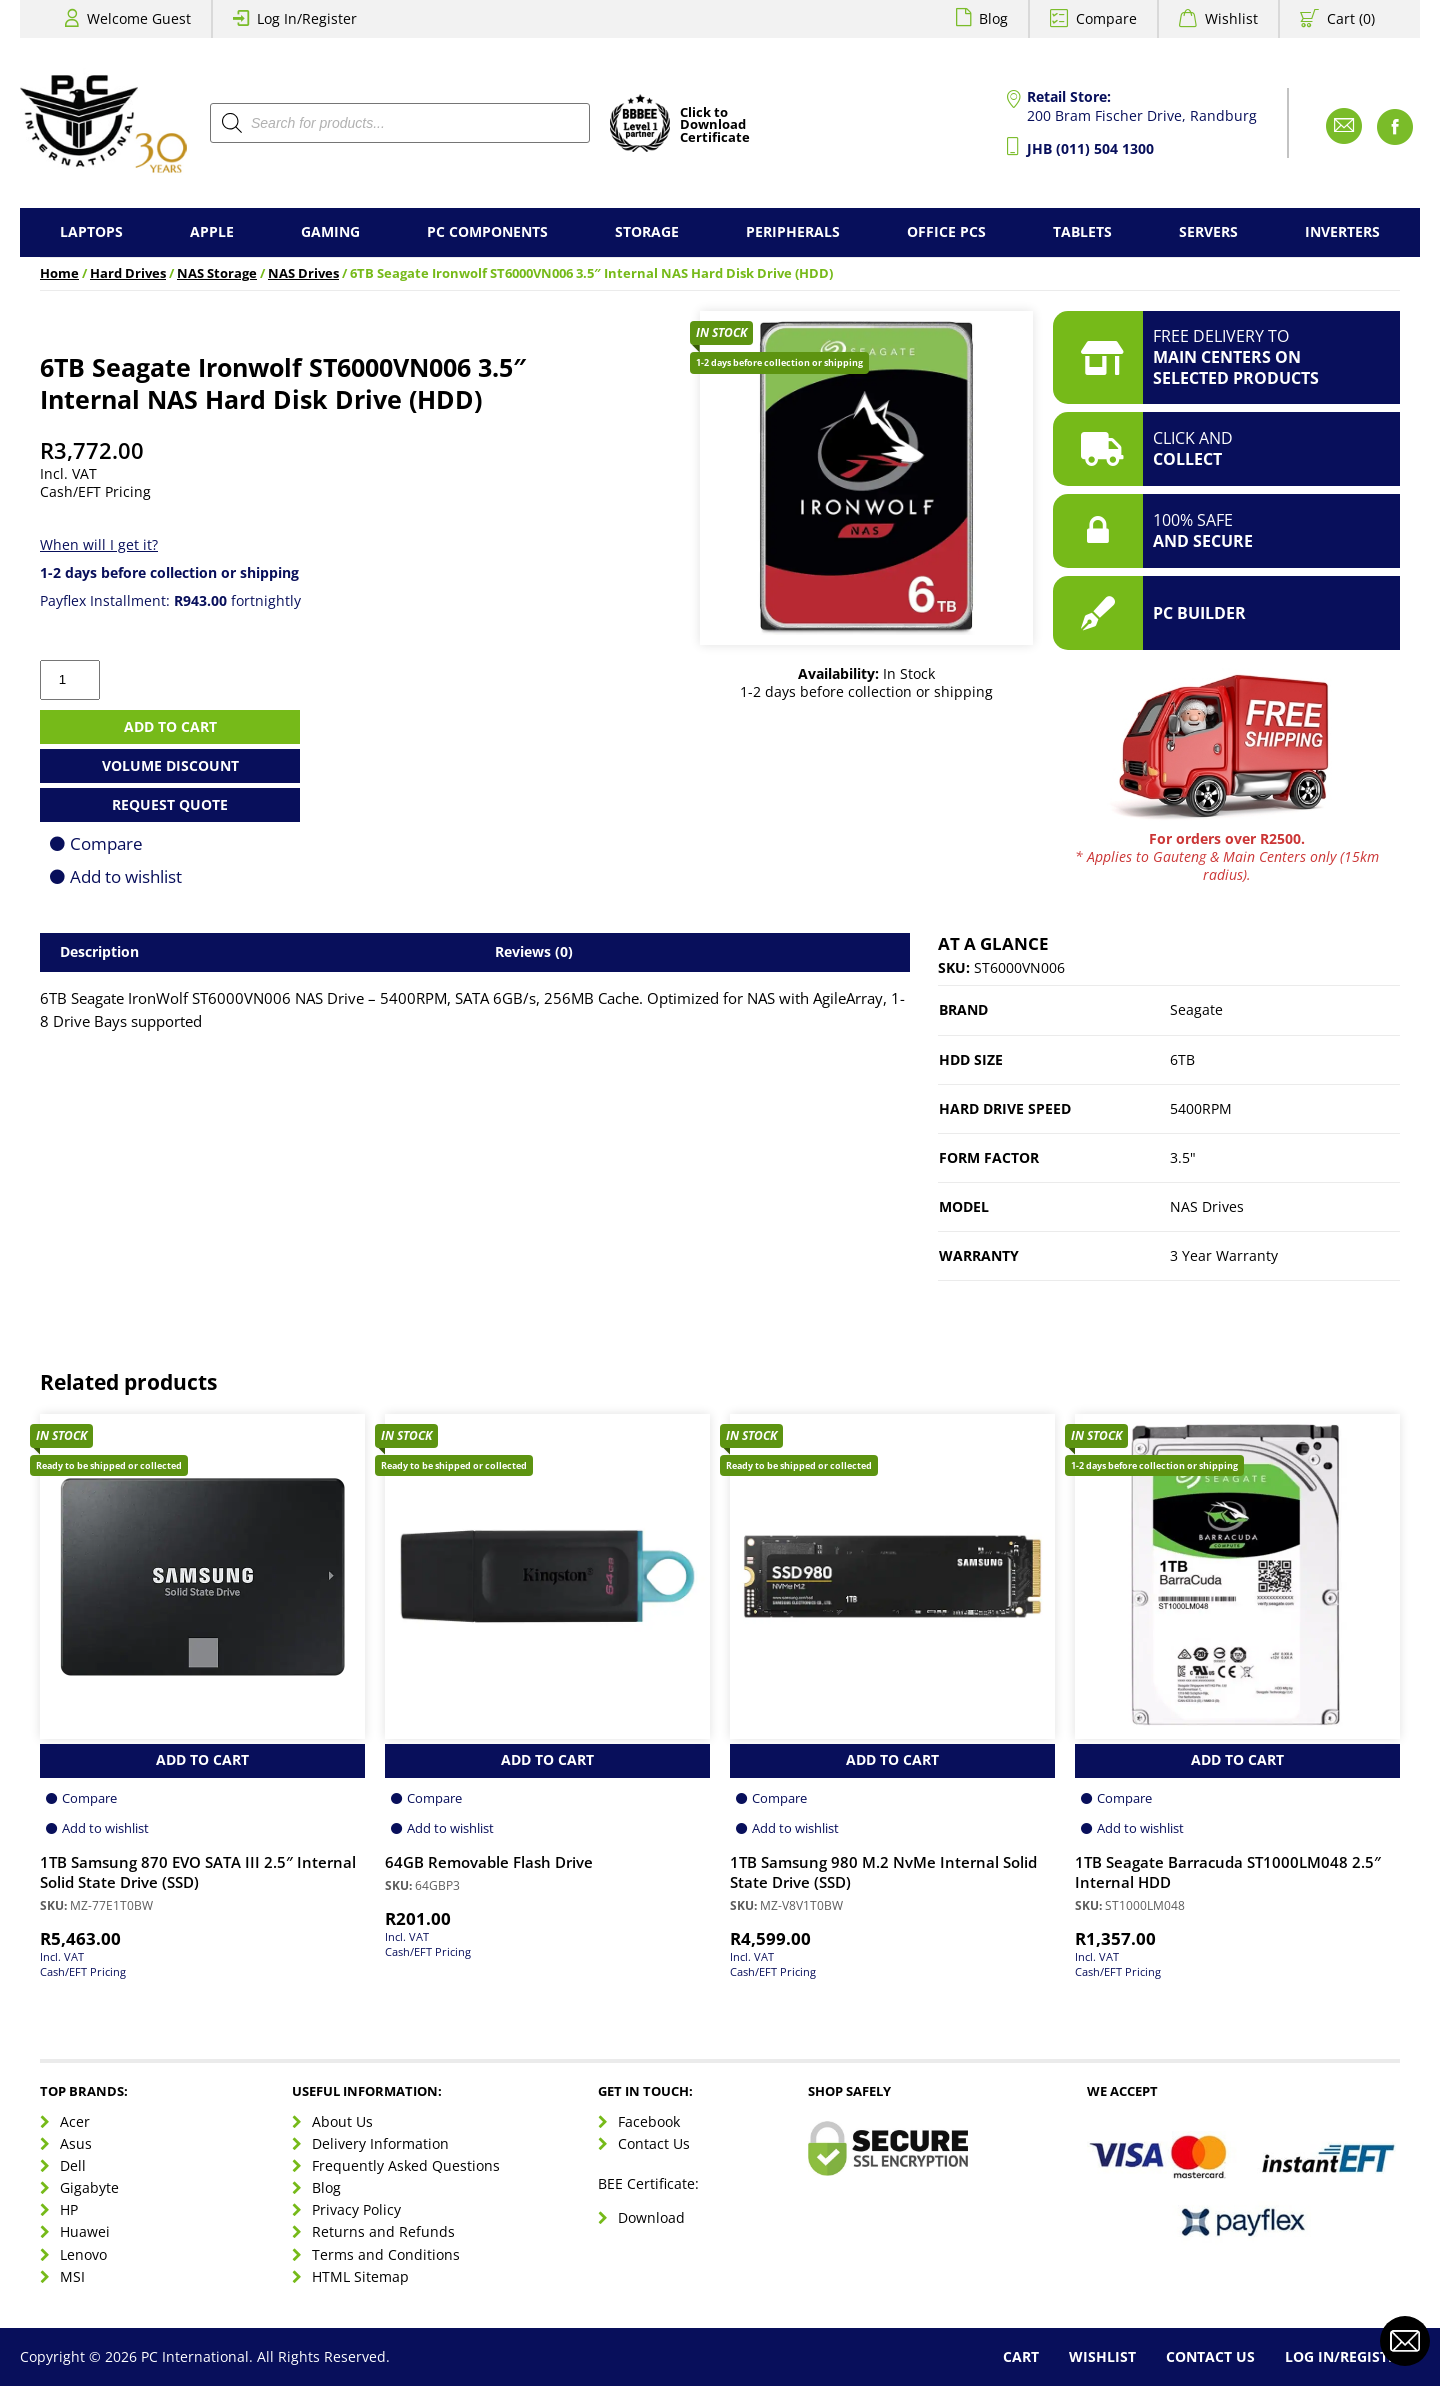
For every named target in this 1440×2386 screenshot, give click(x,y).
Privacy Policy (356, 2209)
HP (69, 2209)
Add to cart (170, 726)
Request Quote (170, 804)
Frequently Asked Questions (406, 2165)
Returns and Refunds (383, 2231)
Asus (76, 2143)
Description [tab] (99, 951)
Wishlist (1231, 18)
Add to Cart (202, 1759)
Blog (993, 18)
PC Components (487, 231)
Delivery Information (380, 2143)
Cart (1021, 2356)
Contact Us (654, 2143)
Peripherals (793, 231)
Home (59, 273)
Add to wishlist (126, 876)
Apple (212, 231)
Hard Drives (128, 273)
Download (651, 2217)
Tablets (1082, 231)
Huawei (85, 2231)
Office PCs (946, 231)
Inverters (1342, 231)
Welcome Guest (139, 18)
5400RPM (1201, 1108)
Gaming (330, 231)
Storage (647, 231)
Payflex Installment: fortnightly (170, 600)
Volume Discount (170, 765)
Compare (1106, 18)
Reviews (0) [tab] (534, 951)
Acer (75, 2121)
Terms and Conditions (386, 2254)
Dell (73, 2165)
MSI (72, 2276)
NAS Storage (217, 273)
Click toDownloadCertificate (715, 126)
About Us (342, 2121)
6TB (1182, 1059)
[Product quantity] (70, 680)
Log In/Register (307, 18)
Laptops (91, 231)
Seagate (1196, 1009)
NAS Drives (303, 273)
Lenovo (83, 2254)
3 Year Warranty (1224, 1255)
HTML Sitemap (360, 2276)
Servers (1208, 231)
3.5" (1183, 1157)
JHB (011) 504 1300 (1090, 148)
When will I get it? (99, 544)
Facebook (649, 2121)
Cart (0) (1351, 18)
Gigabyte (89, 2187)
